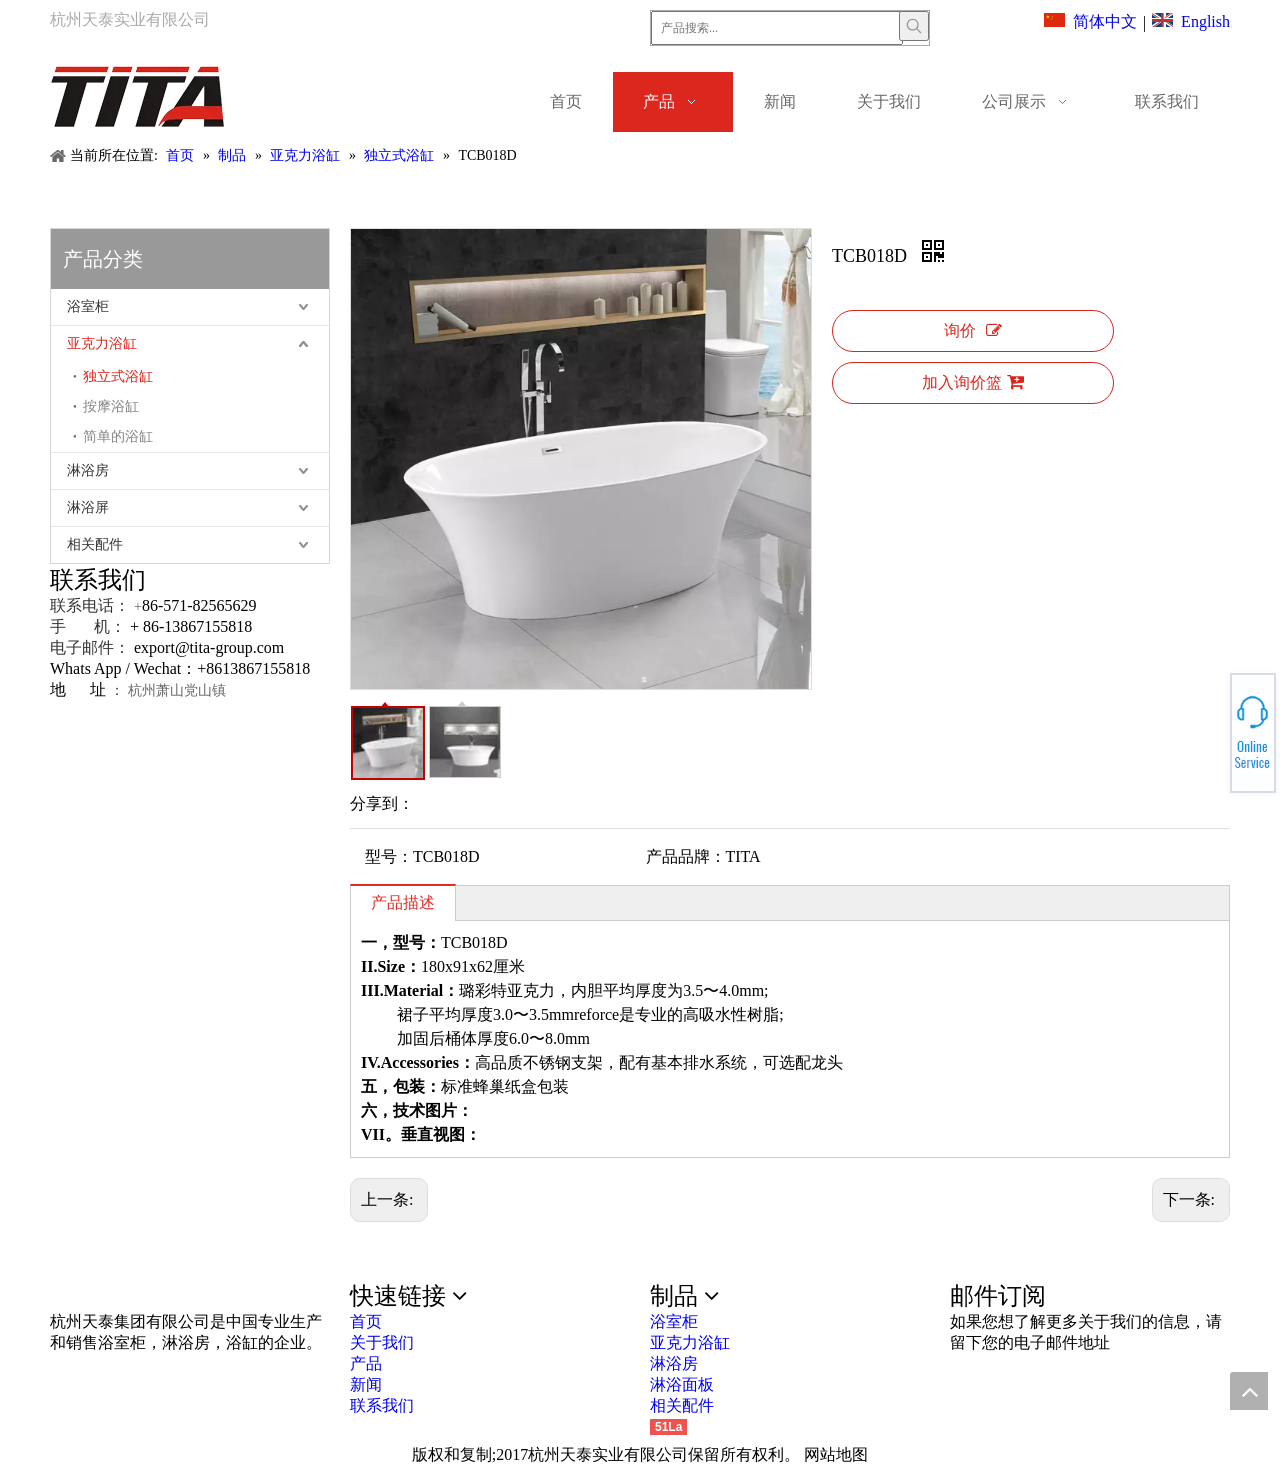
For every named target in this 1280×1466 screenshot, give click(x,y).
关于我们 (382, 1342)
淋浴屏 (88, 507)
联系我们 (382, 1405)
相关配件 (95, 544)
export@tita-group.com (209, 647)
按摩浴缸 (111, 406)
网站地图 (836, 1454)
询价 (973, 330)
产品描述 (403, 902)
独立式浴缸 (118, 376)
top (1249, 1391)
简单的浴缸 (118, 436)
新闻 (366, 1384)
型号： (389, 856)
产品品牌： (686, 856)
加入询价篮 (973, 382)
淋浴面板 (682, 1384)
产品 (366, 1363)
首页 (366, 1321)
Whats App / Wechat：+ (128, 668)
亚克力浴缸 (102, 343)
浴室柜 (88, 306)
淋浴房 (88, 470)
